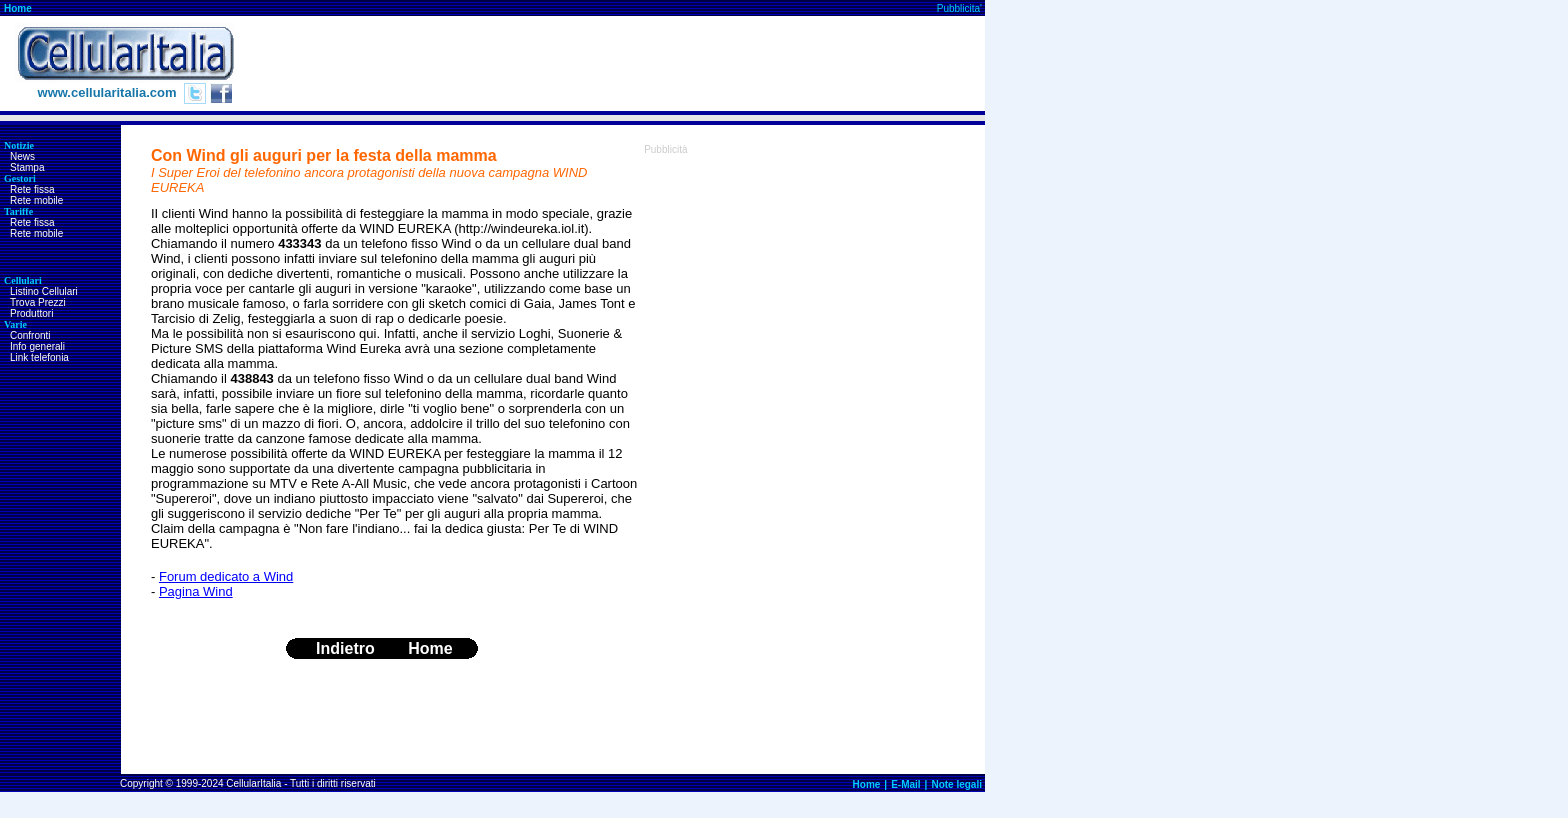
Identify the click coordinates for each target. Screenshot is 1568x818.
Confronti (30, 335)
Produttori (31, 313)
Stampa (27, 167)
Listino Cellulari (44, 291)
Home (18, 8)
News (22, 156)
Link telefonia (39, 357)
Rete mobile (36, 200)
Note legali (956, 784)
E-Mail (905, 784)
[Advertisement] (621, 64)
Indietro (345, 648)
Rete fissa (32, 189)
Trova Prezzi (38, 302)
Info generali (37, 346)
